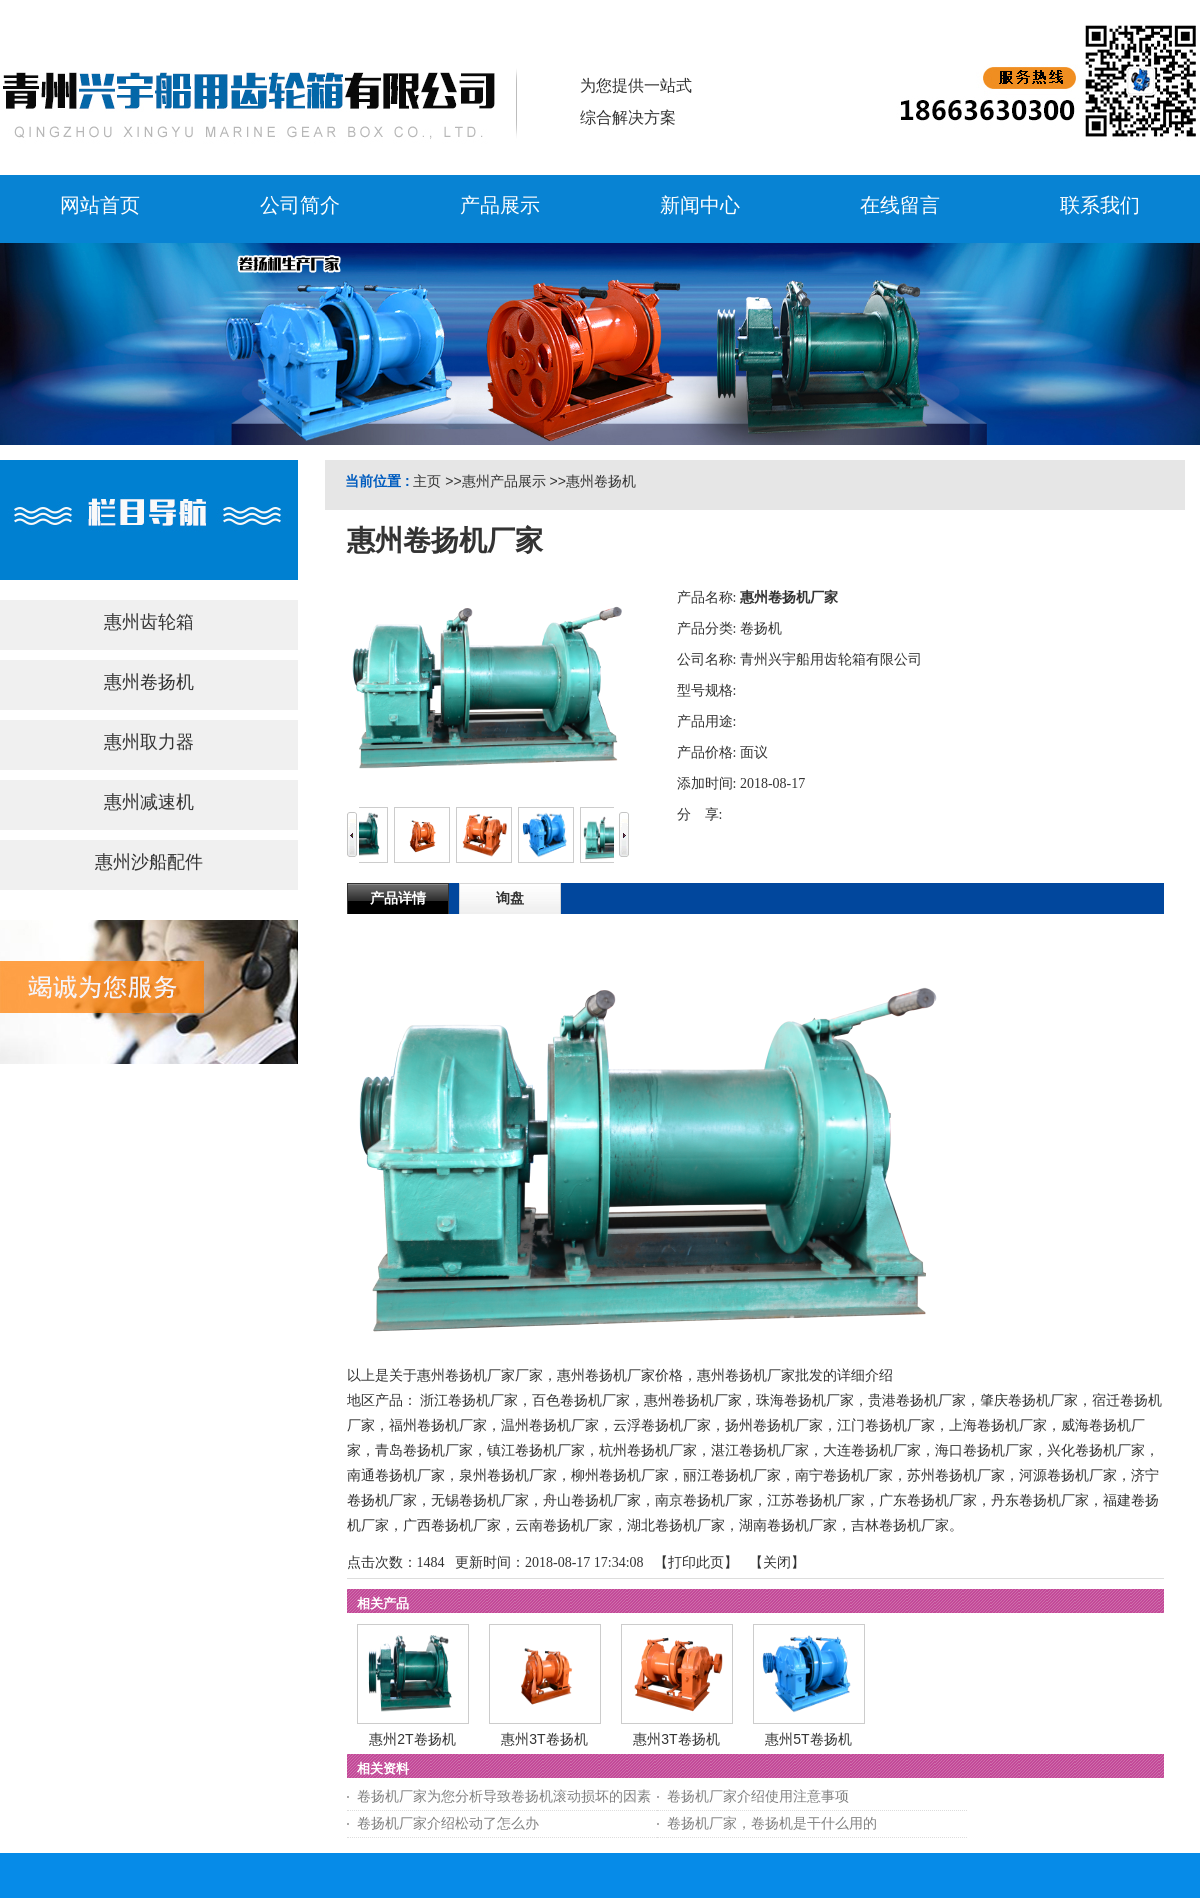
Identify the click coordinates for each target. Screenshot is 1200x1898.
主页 (427, 481)
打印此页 (696, 1562)
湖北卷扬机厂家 (676, 1525)
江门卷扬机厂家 (886, 1425)
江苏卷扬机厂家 (816, 1500)
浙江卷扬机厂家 (469, 1400)
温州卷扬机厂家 (550, 1425)
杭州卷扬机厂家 (648, 1450)
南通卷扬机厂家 (396, 1475)
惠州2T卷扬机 (412, 1739)
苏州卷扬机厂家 (956, 1475)
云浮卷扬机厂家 (662, 1425)
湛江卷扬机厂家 (760, 1450)
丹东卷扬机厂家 (1040, 1500)
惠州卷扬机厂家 (693, 1400)
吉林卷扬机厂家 (900, 1525)
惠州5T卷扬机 (808, 1739)
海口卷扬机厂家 (984, 1450)
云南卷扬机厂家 (564, 1525)
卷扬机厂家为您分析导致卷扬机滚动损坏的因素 (504, 1796)
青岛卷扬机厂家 (424, 1450)
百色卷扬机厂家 (581, 1400)
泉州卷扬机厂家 (508, 1475)
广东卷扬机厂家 (928, 1500)
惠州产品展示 (504, 481)
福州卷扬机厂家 (438, 1425)
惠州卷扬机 (601, 481)
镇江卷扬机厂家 (536, 1450)
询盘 (510, 898)
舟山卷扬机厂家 (592, 1500)
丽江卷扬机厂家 (732, 1475)
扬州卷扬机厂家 (774, 1425)
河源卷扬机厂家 (1068, 1475)
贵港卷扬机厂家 (917, 1400)
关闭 (777, 1562)
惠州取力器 (149, 742)
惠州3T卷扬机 (544, 1739)
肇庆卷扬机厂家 (1029, 1400)
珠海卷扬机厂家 (805, 1400)
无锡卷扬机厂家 (480, 1500)
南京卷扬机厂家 (704, 1500)
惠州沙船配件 (149, 862)
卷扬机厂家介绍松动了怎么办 (448, 1823)
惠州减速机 (149, 802)
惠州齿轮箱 (149, 622)
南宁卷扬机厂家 (844, 1475)
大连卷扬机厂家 (872, 1450)
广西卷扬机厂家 (452, 1525)
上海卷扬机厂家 (998, 1425)
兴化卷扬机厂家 (1096, 1450)
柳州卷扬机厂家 (620, 1475)
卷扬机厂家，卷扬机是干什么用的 (772, 1823)
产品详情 (398, 898)
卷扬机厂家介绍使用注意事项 (758, 1796)
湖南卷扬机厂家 (788, 1525)
